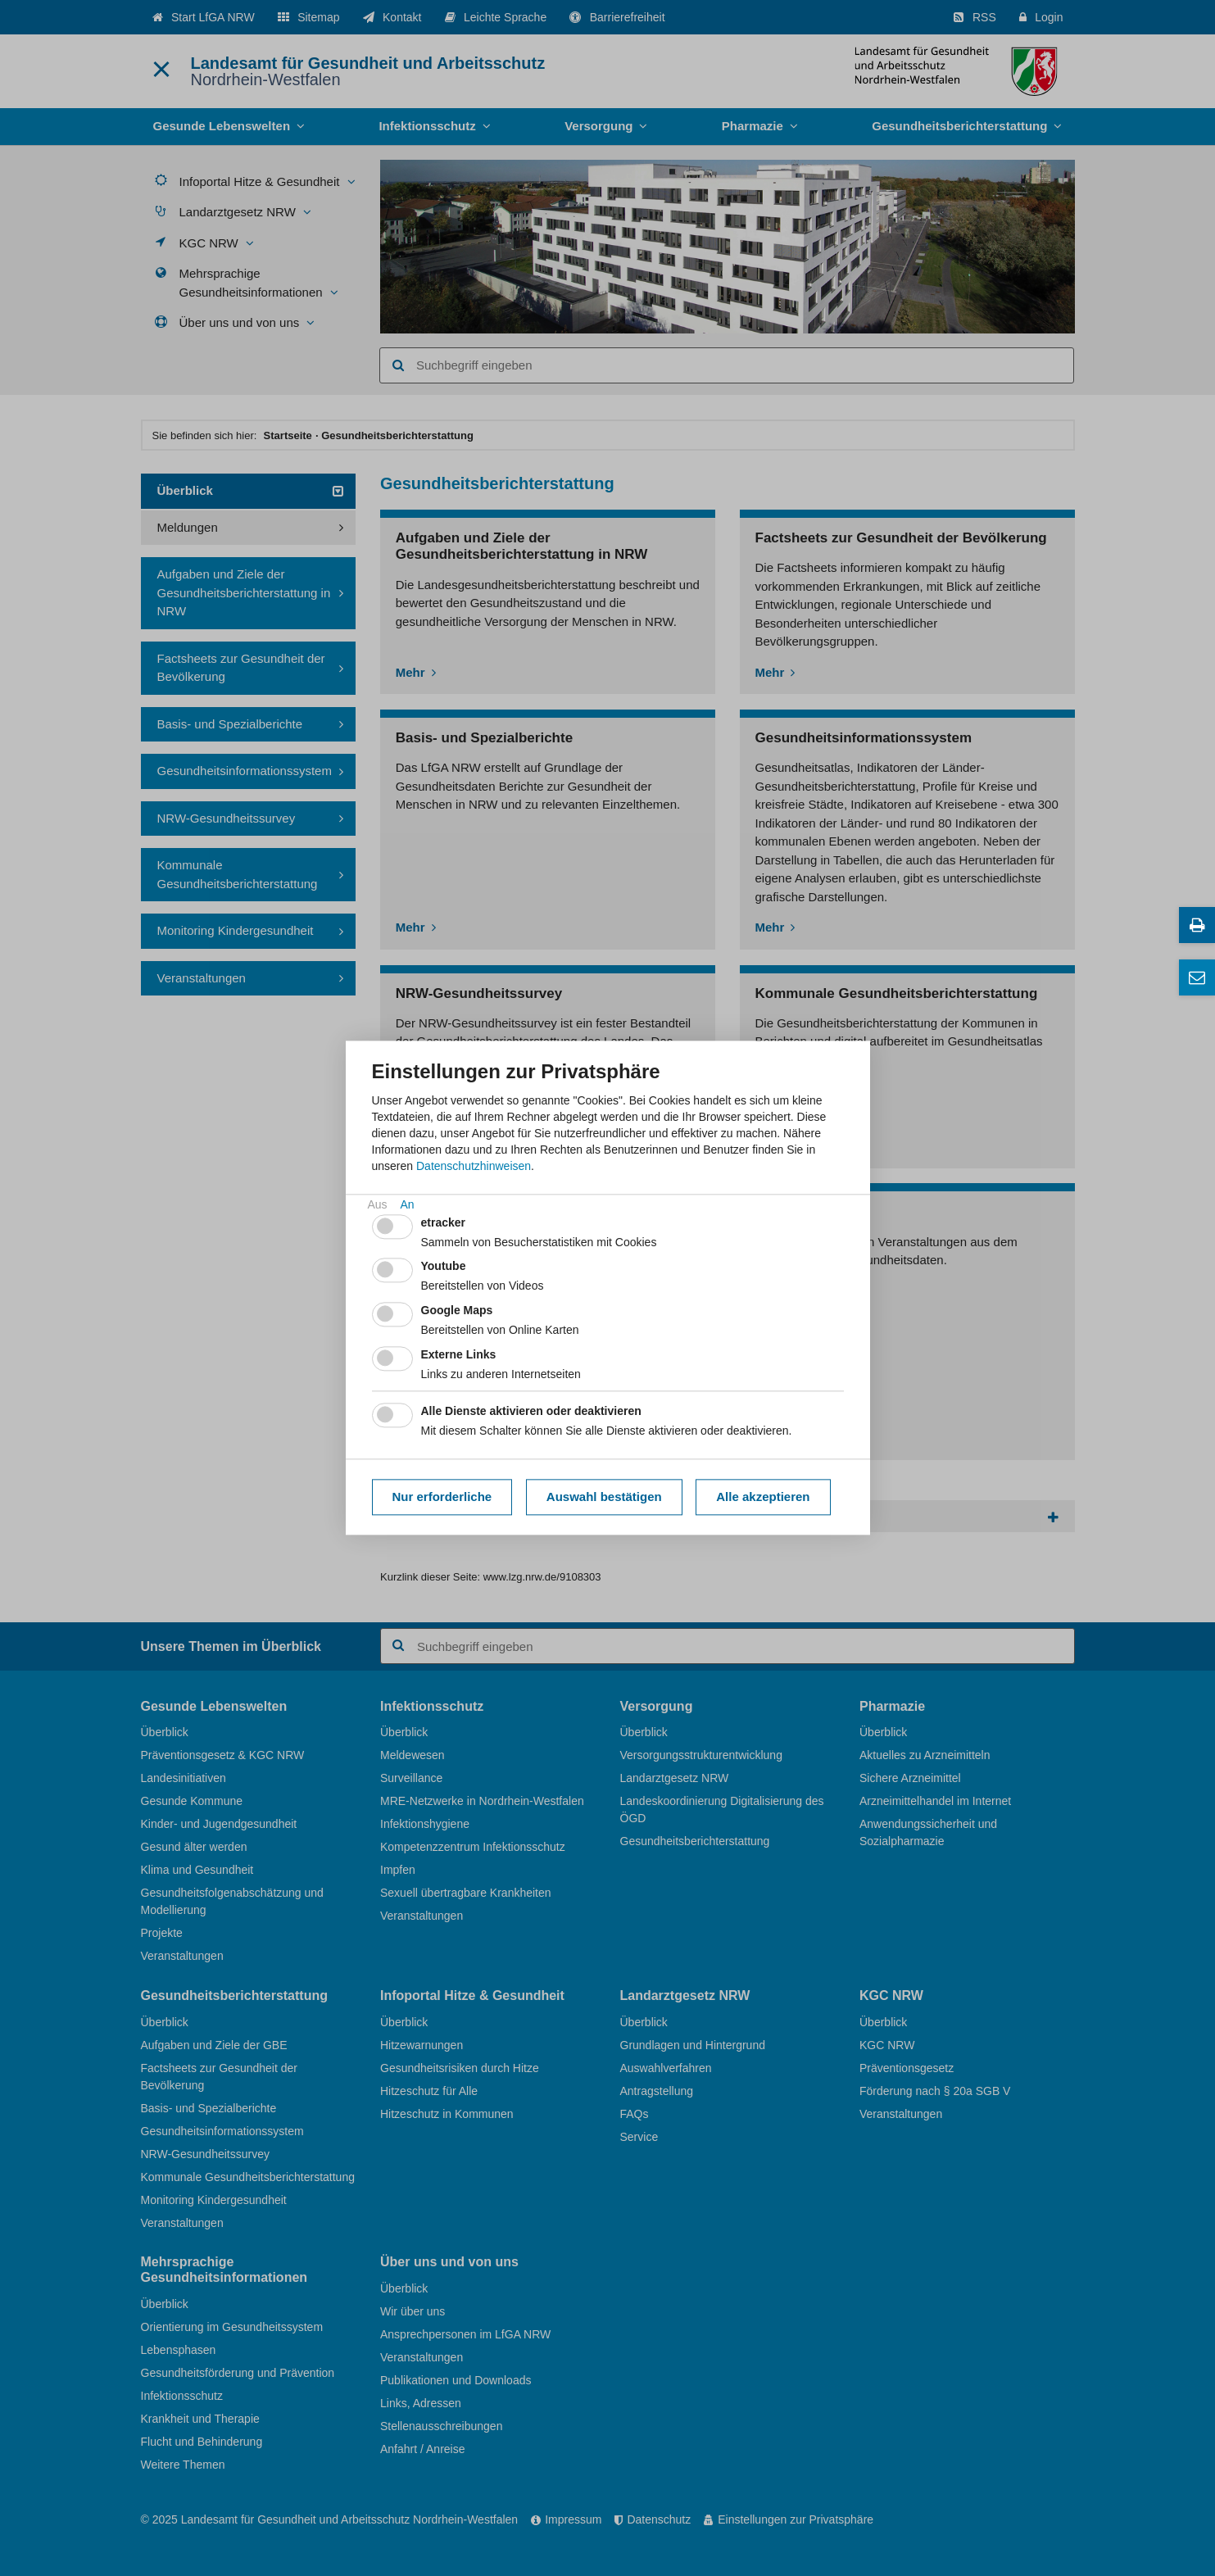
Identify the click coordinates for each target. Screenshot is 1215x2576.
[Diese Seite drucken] (1197, 925)
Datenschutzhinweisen (473, 1165)
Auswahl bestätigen (604, 1496)
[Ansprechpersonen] (1197, 977)
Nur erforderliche (442, 1496)
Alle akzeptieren (762, 1496)
